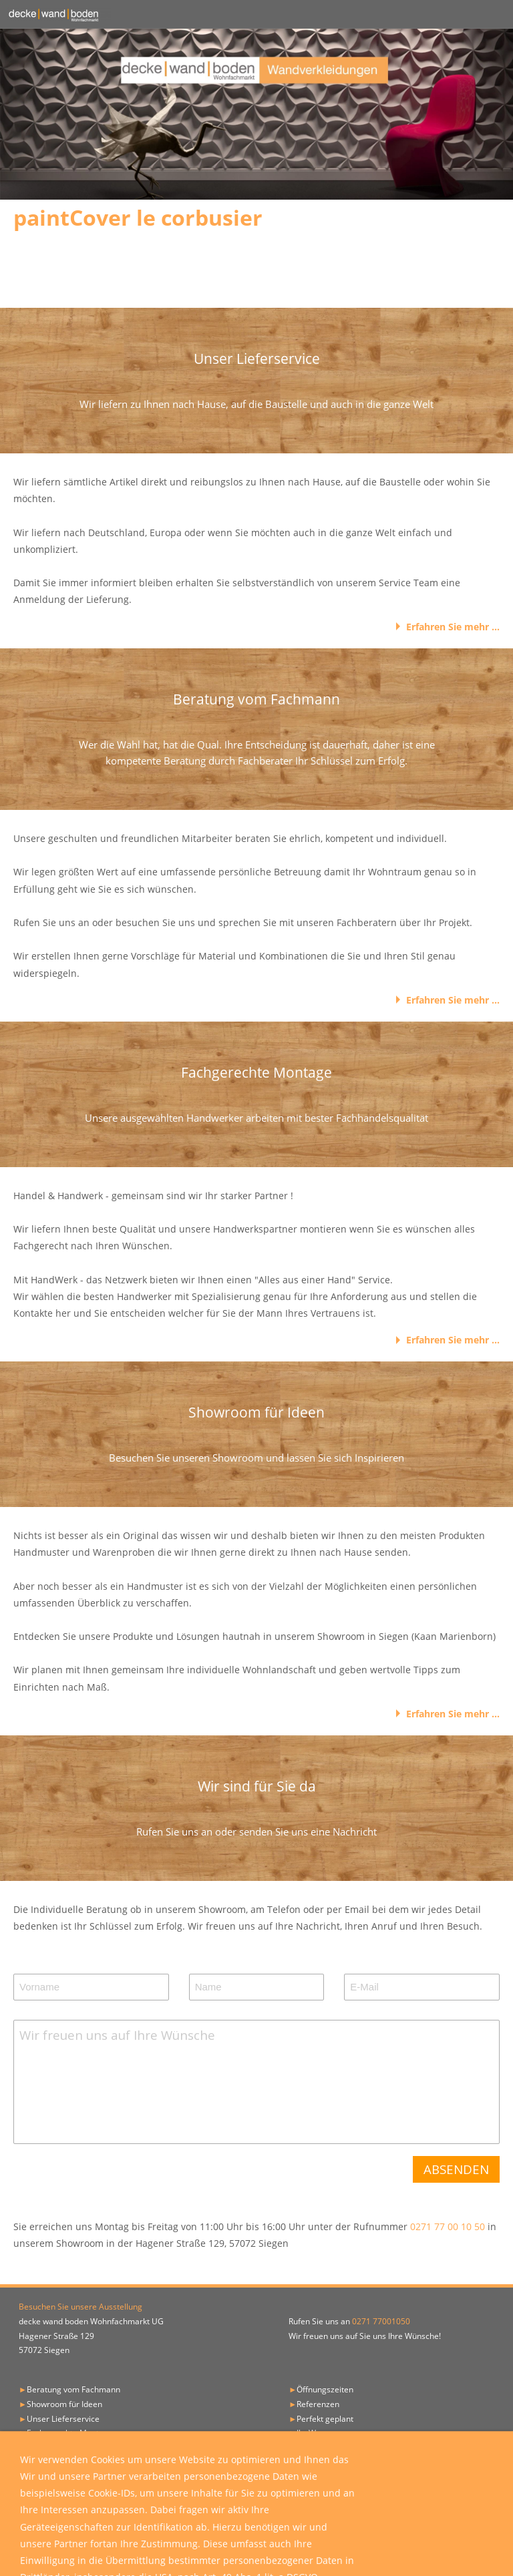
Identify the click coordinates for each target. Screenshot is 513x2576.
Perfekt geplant (325, 2418)
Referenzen (318, 2404)
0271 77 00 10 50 (449, 2226)
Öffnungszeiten (325, 2389)
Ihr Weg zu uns (324, 2432)
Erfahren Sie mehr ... (453, 626)
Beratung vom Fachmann (73, 2389)
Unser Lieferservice (63, 2418)
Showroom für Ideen (64, 2404)
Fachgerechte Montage (70, 2432)
